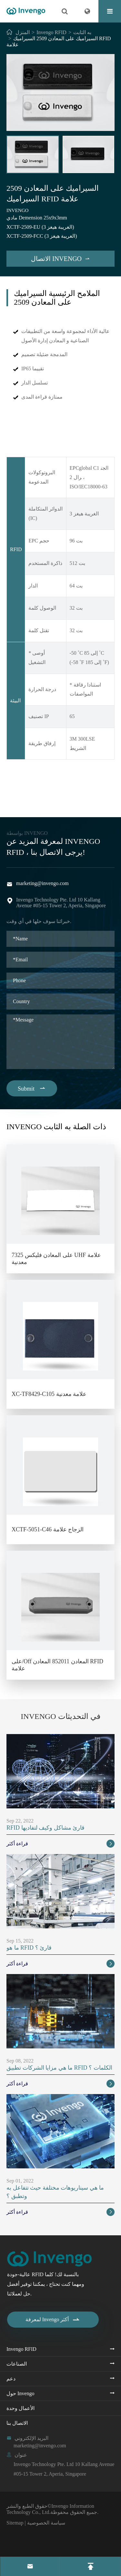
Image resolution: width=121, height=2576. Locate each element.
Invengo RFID (51, 32)
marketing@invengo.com (42, 883)
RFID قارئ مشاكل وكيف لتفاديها (45, 1827)
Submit (32, 1088)
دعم (10, 2378)
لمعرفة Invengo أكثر (52, 2319)
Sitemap (14, 2522)
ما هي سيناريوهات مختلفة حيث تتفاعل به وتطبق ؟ (55, 2191)
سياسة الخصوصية (46, 2522)
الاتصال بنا (17, 2423)
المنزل (22, 32)
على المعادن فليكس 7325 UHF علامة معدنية (56, 1258)
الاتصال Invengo (60, 258)
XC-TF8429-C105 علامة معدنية (49, 1394)
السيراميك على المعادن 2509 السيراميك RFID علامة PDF (60, 793)
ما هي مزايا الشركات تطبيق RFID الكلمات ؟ (59, 2067)
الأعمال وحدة (20, 2408)
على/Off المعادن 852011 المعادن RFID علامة (57, 1665)
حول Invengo (20, 2393)
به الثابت (82, 32)
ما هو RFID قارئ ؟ (29, 1947)
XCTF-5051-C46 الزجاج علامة (48, 1529)
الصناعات (16, 2364)
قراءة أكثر (60, 1844)
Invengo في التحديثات (60, 1716)
